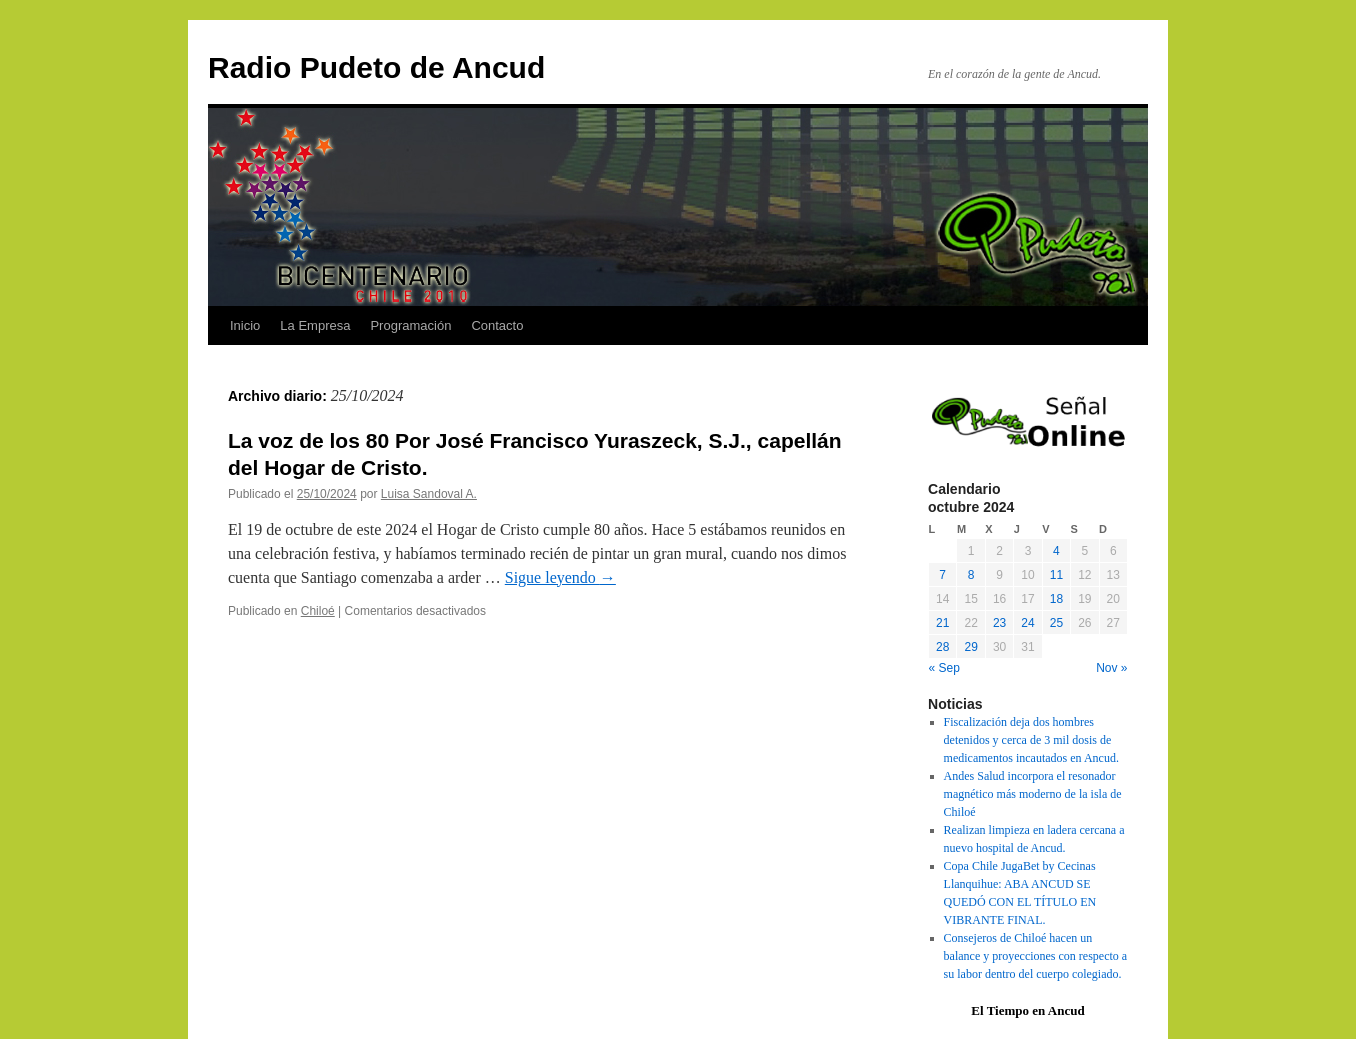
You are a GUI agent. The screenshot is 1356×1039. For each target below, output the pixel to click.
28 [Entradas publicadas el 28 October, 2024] (942, 647)
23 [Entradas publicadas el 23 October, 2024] (999, 623)
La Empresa (315, 325)
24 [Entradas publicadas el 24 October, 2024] (1027, 623)
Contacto (497, 325)
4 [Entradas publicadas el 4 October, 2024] (1056, 551)
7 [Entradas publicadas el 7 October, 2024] (942, 575)
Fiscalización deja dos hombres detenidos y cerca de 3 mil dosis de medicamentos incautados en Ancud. (1031, 740)
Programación (410, 325)
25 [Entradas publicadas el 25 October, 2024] (1056, 623)
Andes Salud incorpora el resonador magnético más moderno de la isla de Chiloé (1033, 794)
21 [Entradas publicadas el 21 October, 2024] (942, 623)
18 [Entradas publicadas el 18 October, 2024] (1056, 599)
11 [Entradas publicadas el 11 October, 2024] (1056, 575)
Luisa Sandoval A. (429, 494)
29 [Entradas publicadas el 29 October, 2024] (970, 647)
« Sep (944, 668)
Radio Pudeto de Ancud (376, 67)
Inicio (245, 325)
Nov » (1111, 668)
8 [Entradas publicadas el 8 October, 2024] (971, 575)
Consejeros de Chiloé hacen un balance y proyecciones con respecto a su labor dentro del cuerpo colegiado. (1036, 956)
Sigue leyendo (560, 577)
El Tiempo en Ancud (1027, 1010)
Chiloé (318, 611)
